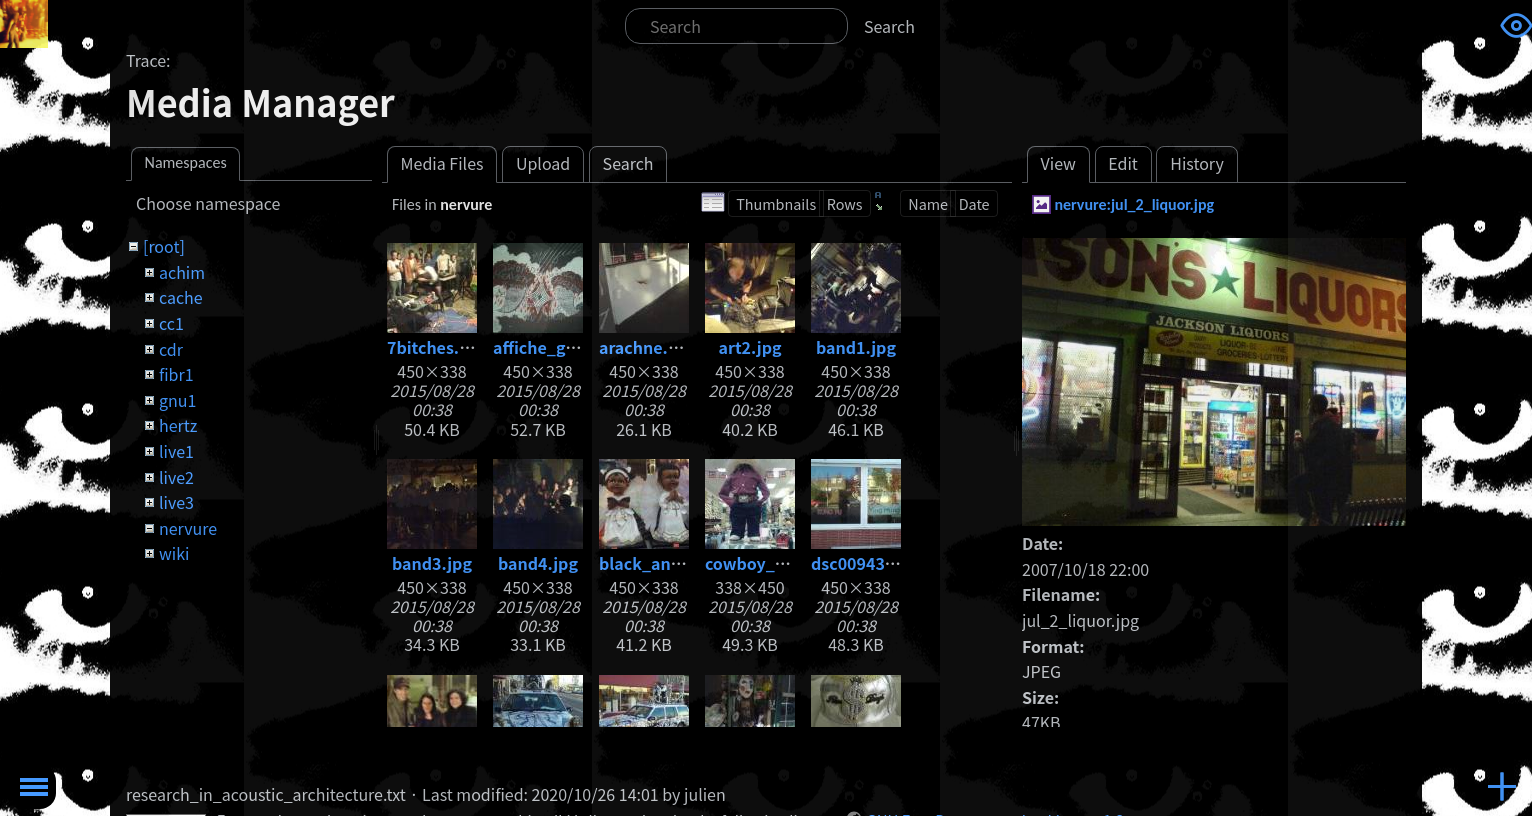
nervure (188, 528)
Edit (1123, 163)
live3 (176, 502)
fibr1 (176, 374)
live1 (176, 451)
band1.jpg (856, 347)
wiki (174, 553)
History (1197, 163)
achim (182, 272)
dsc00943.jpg (863, 563)
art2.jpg (749, 347)
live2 (176, 477)
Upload (543, 163)
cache (181, 297)
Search (889, 26)
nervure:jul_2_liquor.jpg (1134, 204)
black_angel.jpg (662, 563)
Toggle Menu (34, 787)
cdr (171, 349)
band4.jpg (538, 563)
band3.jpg (432, 563)
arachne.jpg (646, 347)
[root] (164, 246)
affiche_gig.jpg (551, 347)
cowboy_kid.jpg (767, 563)
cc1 (171, 323)
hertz (178, 425)
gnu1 (177, 400)
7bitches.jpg (435, 347)
